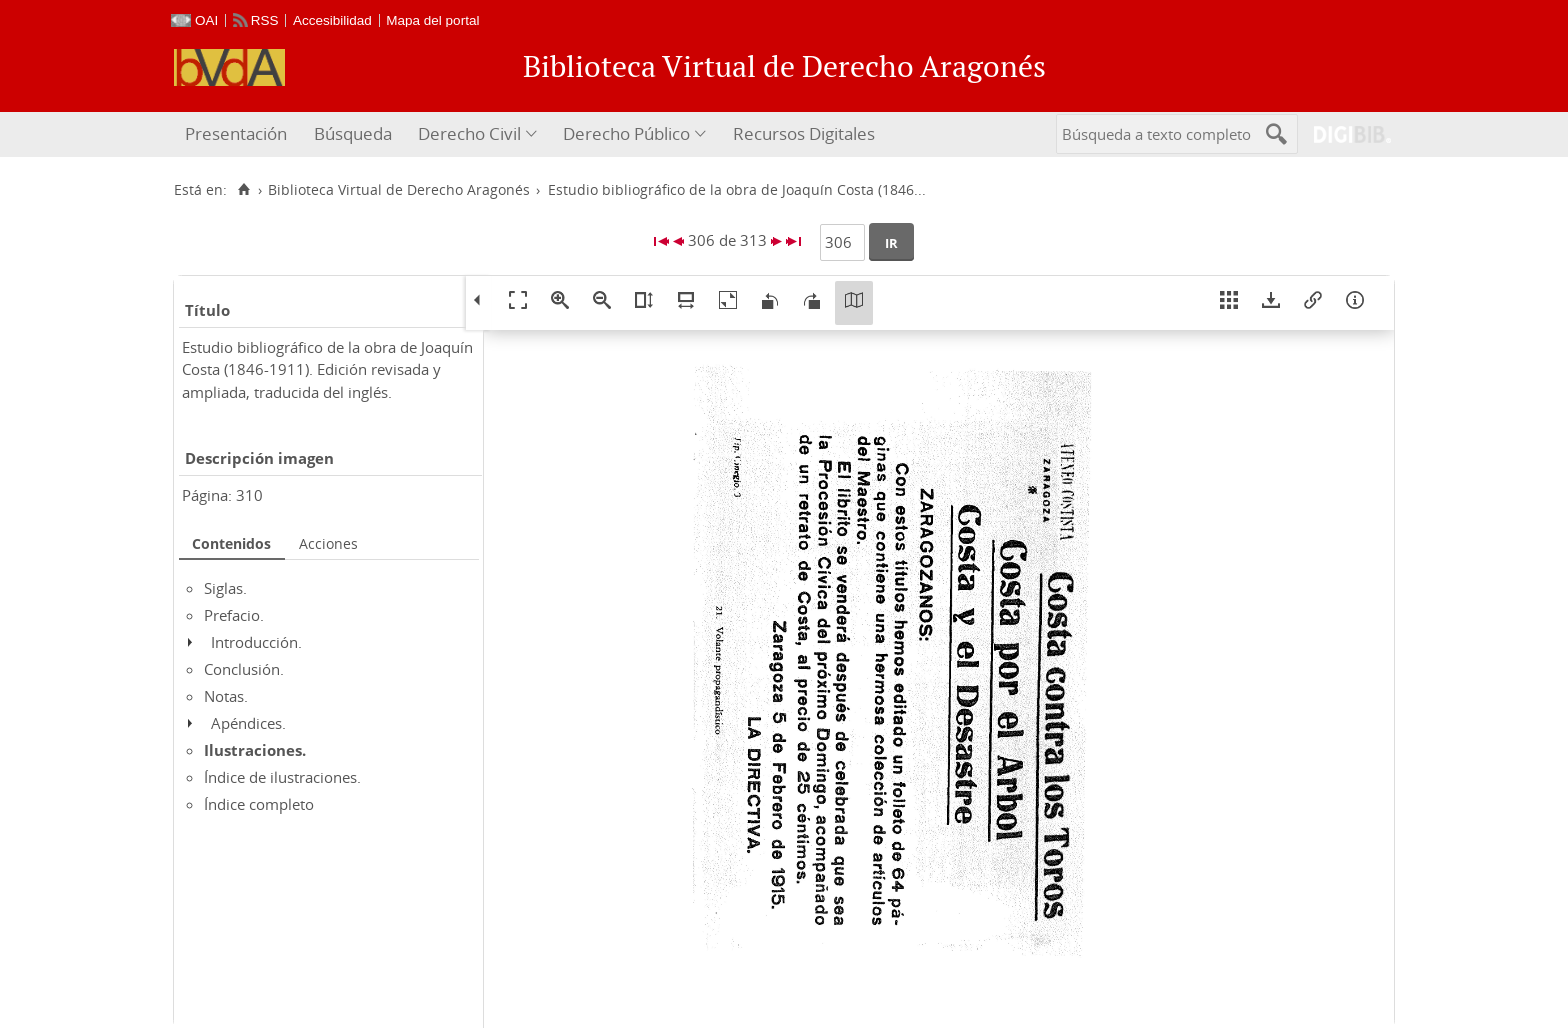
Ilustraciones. (255, 750)
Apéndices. (248, 723)
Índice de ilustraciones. (282, 777)
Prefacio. (234, 615)
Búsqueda (353, 133)
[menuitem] (238, 134)
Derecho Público (626, 133)
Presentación (236, 133)
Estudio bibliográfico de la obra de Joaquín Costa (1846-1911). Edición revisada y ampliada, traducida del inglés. (327, 369)
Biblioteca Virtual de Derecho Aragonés (399, 190)
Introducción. (256, 642)
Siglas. (225, 588)
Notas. (226, 696)
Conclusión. (244, 669)
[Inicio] (243, 190)
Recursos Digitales (804, 133)
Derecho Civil (469, 133)
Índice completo (259, 804)
